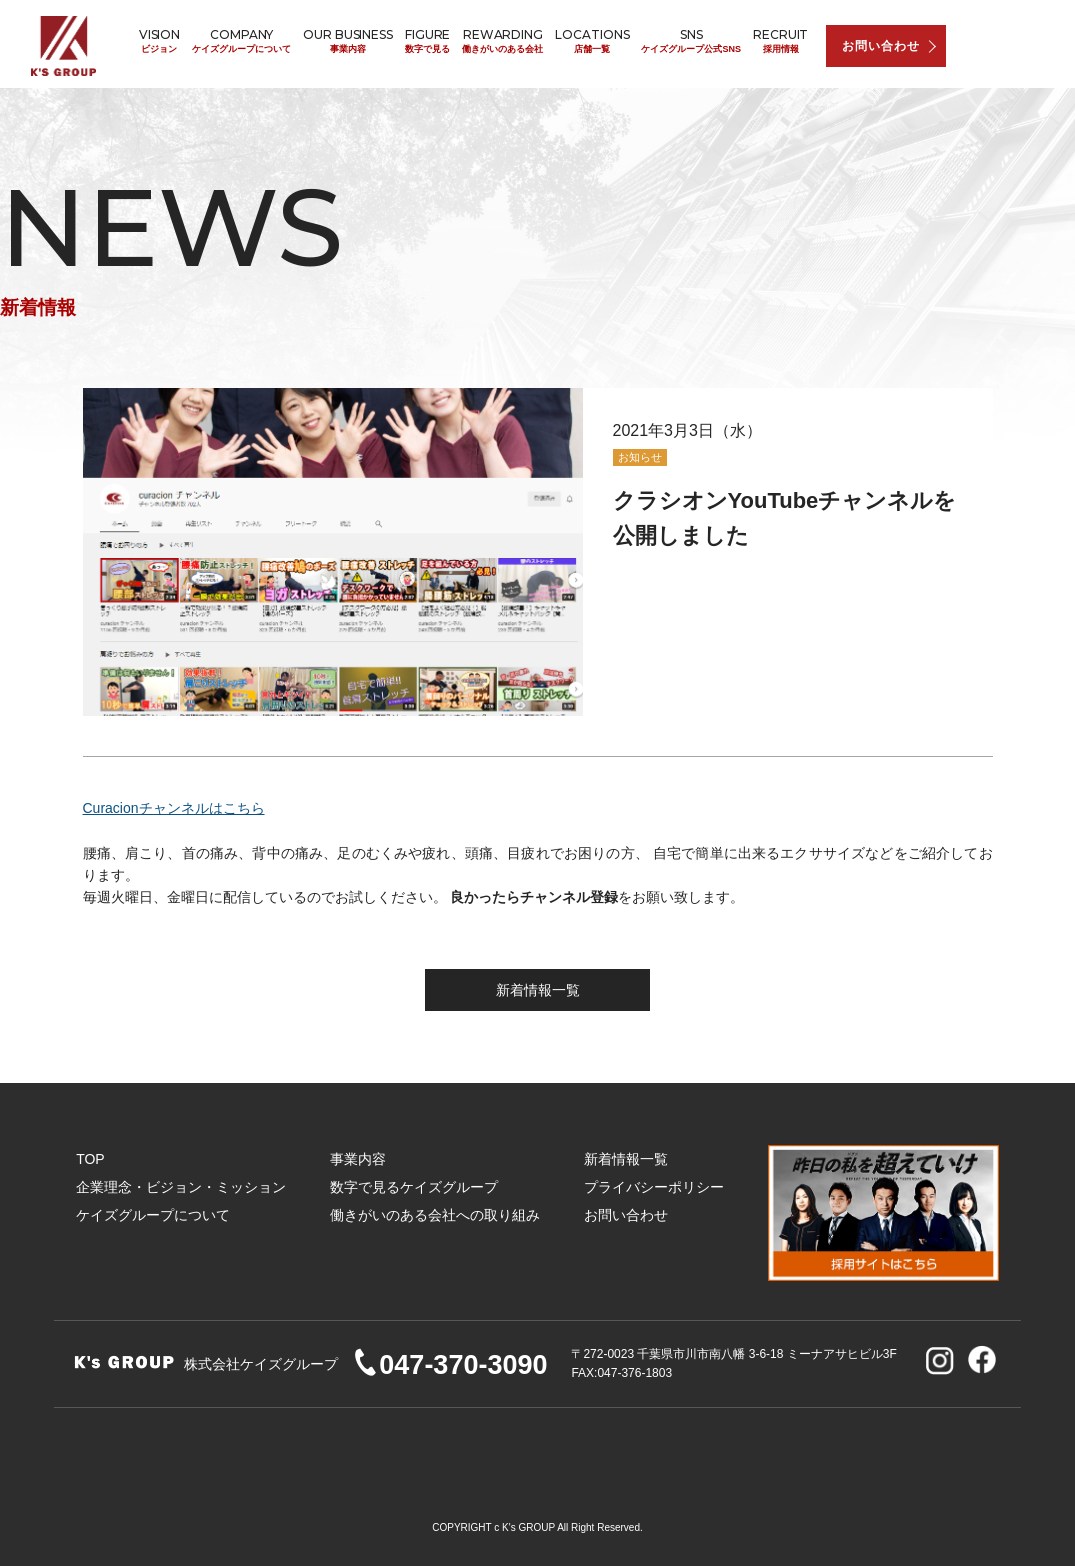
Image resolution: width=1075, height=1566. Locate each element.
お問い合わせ (881, 46)
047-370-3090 (449, 1365)
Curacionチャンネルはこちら (174, 808)
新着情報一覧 (538, 990)
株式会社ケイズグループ (66, 46)
